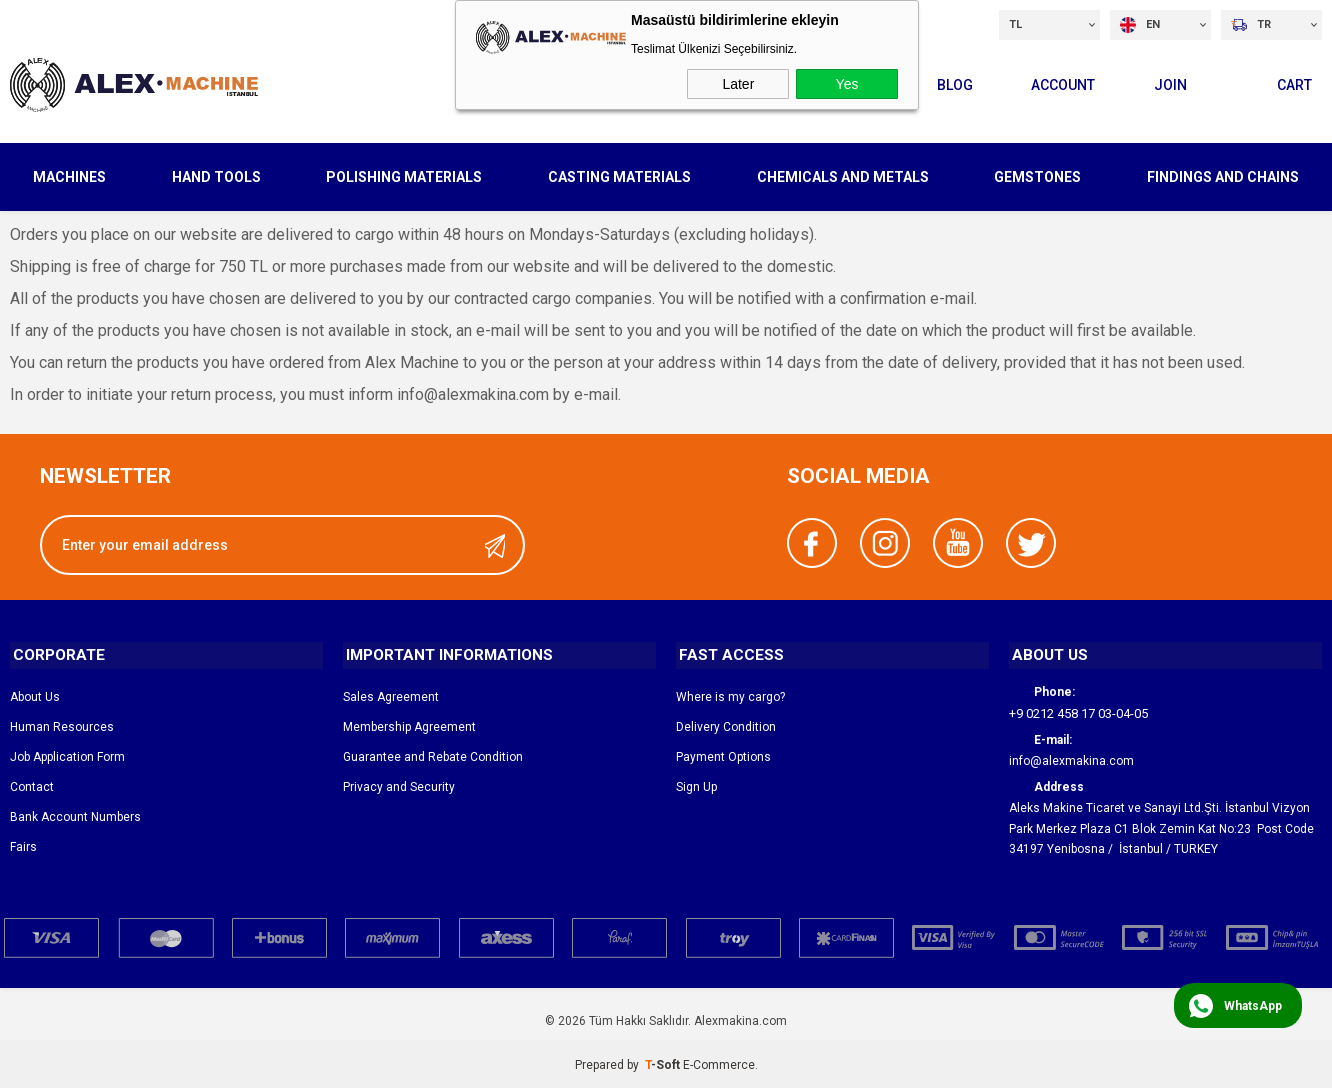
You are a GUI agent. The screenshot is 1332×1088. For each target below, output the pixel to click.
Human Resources (62, 725)
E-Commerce (719, 1063)
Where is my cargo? (730, 695)
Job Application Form (67, 755)
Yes (847, 84)
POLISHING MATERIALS (404, 174)
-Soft (664, 1063)
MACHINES (69, 174)
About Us (35, 695)
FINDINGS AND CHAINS (1223, 174)
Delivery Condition (726, 725)
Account (1055, 83)
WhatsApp (1253, 1006)
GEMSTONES (1037, 174)
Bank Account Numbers (75, 815)
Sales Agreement (391, 695)
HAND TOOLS (216, 174)
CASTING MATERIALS (619, 174)
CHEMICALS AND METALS (843, 174)
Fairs (23, 845)
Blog (944, 83)
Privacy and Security (399, 785)
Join (1165, 83)
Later (738, 84)
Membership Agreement (409, 725)
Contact (32, 785)
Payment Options (723, 755)
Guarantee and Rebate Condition (433, 755)
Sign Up (696, 785)
